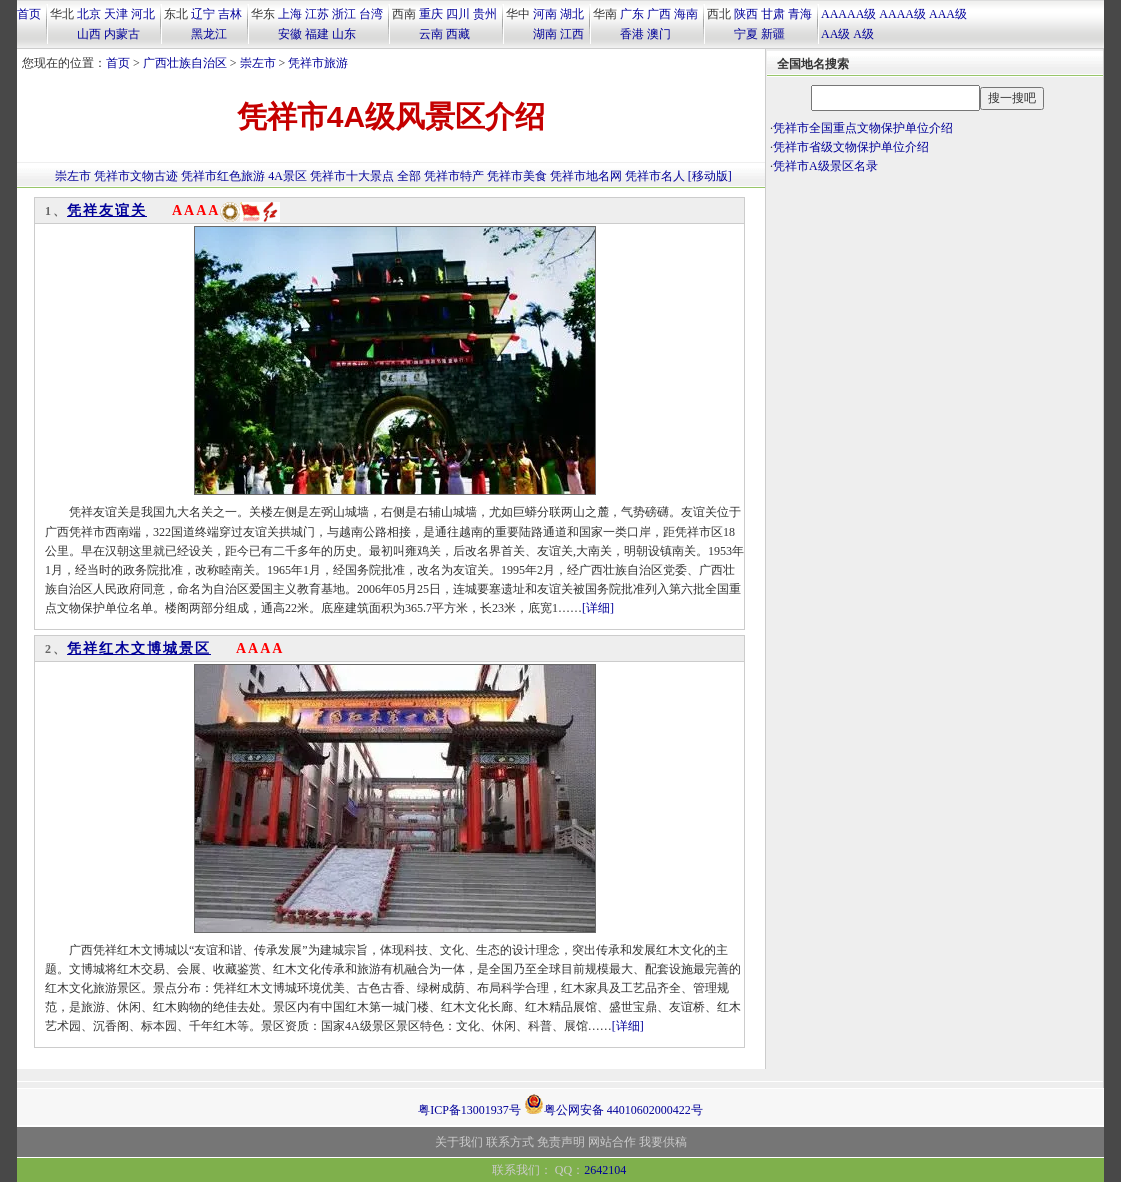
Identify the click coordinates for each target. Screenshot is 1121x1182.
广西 (659, 14)
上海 (290, 14)
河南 (545, 14)
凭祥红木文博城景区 (139, 648)
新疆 (773, 34)
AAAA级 (902, 14)
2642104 (605, 1170)
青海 (800, 14)
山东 (344, 34)
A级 (863, 34)
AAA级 (948, 14)
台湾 (371, 14)
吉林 (230, 14)
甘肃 (773, 14)
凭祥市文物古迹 (136, 176)
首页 (29, 14)
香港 (632, 34)
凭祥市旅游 (318, 63)
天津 (116, 14)
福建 (317, 34)
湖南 (545, 34)
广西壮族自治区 (185, 63)
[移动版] (710, 176)
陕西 (746, 14)
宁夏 (746, 34)
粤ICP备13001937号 (469, 1110)
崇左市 (258, 63)
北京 (89, 14)
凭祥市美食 (517, 176)
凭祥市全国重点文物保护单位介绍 (863, 128)
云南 (431, 34)
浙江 (344, 14)
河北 (143, 14)
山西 (89, 34)
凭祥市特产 (454, 176)
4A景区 (287, 176)
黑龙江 (209, 34)
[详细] (598, 608)
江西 (572, 34)
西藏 (458, 34)
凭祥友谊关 (107, 210)
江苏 (317, 14)
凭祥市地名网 (586, 176)
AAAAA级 (848, 14)
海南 (686, 14)
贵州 (485, 14)
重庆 (431, 14)
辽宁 (203, 14)
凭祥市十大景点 (352, 176)
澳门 (659, 34)
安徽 (290, 34)
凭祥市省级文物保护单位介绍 (851, 147)
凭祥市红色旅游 (223, 176)
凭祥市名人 (655, 176)
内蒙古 (122, 34)
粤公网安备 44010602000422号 (613, 1104)
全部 (409, 176)
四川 (458, 14)
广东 (632, 14)
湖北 (572, 14)
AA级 (835, 34)
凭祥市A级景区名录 (825, 166)
